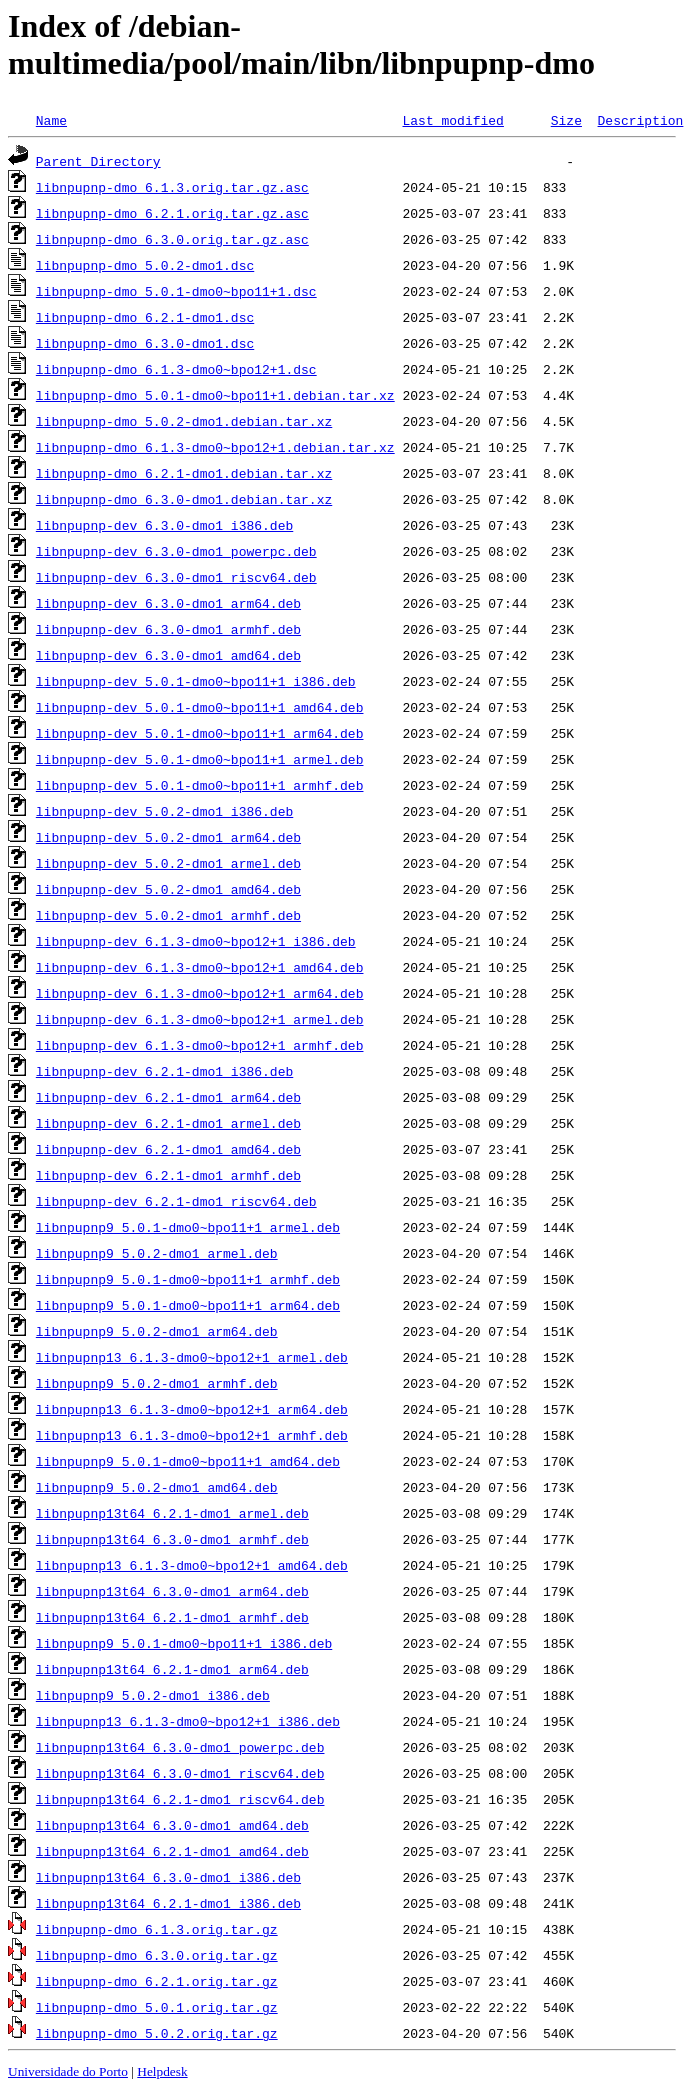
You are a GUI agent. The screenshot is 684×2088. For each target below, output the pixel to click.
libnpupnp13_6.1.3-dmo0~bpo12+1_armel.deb (192, 1357)
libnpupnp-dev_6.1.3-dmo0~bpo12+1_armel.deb (200, 1019)
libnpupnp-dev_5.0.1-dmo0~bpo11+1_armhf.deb (200, 785)
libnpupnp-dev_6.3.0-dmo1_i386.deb (164, 525)
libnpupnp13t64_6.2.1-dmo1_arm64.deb (172, 1669)
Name (51, 120)
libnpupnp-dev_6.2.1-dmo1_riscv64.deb (176, 1201)
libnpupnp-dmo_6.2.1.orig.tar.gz (157, 1981)
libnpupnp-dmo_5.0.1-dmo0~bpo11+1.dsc (176, 291)
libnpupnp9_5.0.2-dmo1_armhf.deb (157, 1383)
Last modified (452, 120)
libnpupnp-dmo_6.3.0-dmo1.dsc (145, 343)
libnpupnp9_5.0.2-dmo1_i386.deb (153, 1695)
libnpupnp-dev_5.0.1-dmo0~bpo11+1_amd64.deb (200, 707)
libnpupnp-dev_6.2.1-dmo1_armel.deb (168, 1123)
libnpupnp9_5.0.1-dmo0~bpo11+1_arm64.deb (188, 1305)
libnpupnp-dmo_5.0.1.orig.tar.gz (157, 2007)
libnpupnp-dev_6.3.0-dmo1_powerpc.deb (176, 551)
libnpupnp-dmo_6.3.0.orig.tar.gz (157, 1955)
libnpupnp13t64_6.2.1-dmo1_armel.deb (172, 1513)
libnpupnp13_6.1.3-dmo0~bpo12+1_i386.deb (188, 1721)
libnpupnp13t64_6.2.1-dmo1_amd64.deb (172, 1851)
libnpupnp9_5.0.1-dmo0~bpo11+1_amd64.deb (188, 1461)
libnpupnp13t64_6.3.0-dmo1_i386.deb (168, 1877)
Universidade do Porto (68, 2071)
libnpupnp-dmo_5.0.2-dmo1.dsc (145, 265)
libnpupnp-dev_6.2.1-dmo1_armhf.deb (168, 1175)
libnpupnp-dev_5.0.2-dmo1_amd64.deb (168, 889)
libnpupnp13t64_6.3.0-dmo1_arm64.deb (172, 1591)
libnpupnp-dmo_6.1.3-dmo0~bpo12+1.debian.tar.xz (215, 447)
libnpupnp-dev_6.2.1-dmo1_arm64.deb (168, 1097)
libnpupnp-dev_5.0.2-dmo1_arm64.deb (168, 837)
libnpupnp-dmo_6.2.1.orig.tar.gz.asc (172, 213)
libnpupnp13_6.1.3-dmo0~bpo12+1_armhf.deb (192, 1435)
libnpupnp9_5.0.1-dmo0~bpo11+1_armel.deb (188, 1227)
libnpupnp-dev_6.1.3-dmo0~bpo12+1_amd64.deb (200, 967)
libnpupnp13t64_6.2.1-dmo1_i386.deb (168, 1903)
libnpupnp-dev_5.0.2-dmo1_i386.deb (164, 811)
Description (640, 120)
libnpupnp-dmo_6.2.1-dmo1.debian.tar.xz (184, 473)
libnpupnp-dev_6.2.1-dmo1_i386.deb (164, 1071)
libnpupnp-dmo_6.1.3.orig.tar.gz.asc (172, 187)
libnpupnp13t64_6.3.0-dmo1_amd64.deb (172, 1825)
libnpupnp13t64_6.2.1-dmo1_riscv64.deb (180, 1799)
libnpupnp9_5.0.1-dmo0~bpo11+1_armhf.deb (188, 1279)
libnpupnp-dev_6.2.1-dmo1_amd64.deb (168, 1149)
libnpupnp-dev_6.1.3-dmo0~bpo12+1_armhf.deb (200, 1045)
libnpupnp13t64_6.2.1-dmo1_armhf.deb (172, 1617)
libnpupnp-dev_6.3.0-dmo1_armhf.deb (168, 629)
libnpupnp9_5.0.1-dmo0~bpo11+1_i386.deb (184, 1643)
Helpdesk (162, 2071)
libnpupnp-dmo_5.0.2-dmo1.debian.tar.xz (184, 421)
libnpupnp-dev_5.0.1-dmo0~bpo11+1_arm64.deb (200, 733)
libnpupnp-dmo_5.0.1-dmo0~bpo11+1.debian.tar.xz (215, 395)
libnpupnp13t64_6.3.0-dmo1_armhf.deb (172, 1539)
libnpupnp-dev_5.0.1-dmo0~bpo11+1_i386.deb (196, 681)
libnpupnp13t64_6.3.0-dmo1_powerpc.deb (180, 1747)
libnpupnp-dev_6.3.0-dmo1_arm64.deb (168, 603)
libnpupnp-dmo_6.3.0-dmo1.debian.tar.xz (184, 499)
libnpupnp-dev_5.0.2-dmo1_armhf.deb (168, 915)
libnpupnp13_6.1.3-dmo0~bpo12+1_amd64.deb (192, 1565)
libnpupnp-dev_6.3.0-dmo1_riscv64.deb (176, 577)
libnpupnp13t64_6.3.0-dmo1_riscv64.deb (180, 1773)
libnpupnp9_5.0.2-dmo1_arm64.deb (157, 1331)
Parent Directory (98, 161)
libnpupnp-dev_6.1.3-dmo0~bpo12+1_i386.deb (196, 941)
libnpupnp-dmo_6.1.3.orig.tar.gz (157, 1929)
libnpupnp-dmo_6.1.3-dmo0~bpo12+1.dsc (176, 369)
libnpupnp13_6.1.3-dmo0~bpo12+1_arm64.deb (192, 1409)
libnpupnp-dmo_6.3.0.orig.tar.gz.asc (172, 239)
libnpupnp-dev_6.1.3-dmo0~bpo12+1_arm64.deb (200, 993)
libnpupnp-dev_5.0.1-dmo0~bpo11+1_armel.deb (200, 759)
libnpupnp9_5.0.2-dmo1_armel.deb (157, 1253)
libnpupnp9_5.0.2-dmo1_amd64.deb (157, 1487)
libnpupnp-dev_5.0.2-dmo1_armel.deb (168, 863)
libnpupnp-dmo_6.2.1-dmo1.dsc (145, 317)
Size (566, 120)
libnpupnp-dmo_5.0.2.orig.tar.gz (157, 2033)
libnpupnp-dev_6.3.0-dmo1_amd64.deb (168, 655)
